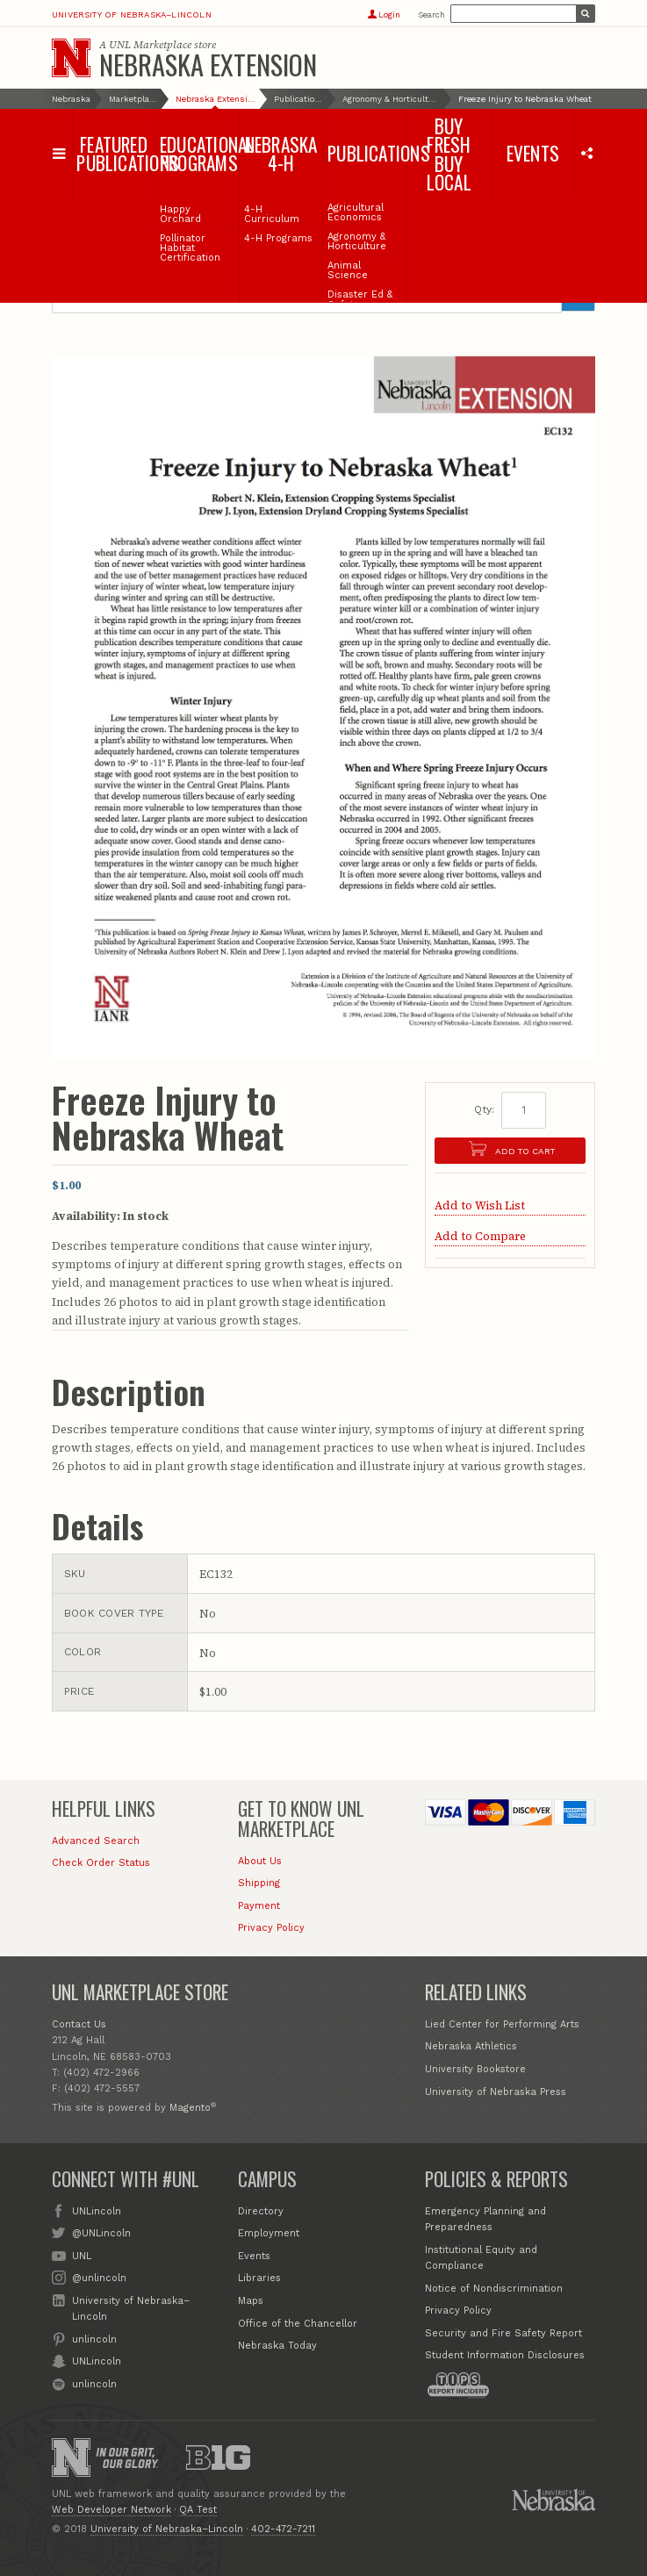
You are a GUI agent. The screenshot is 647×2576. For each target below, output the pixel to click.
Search (431, 15)
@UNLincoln (101, 2232)
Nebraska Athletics (471, 2046)
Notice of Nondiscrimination (494, 2288)
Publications (299, 99)
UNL (81, 2255)
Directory (261, 2211)
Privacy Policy (271, 1928)
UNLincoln (96, 2210)
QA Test (198, 2509)
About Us (260, 1861)
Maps (250, 2301)
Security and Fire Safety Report (503, 2333)
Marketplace (133, 99)
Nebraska (71, 99)
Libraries (259, 2278)
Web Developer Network (111, 2509)
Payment (259, 1906)
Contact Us (79, 2024)
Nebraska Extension (208, 64)
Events (254, 2256)
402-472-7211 (283, 2529)
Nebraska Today (277, 2345)
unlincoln (94, 2338)
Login (384, 14)
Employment (268, 2233)
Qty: (484, 1109)
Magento (190, 2107)
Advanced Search (96, 1841)
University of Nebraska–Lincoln (132, 15)
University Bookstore (475, 2069)
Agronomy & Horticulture (391, 99)
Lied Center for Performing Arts (502, 2024)
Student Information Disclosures (505, 2355)
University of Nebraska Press (495, 2092)
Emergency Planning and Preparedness (485, 2219)
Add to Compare (480, 1236)
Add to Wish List (480, 1205)
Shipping (259, 1883)
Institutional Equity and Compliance (481, 2257)
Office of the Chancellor (297, 2323)
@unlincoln (99, 2277)
